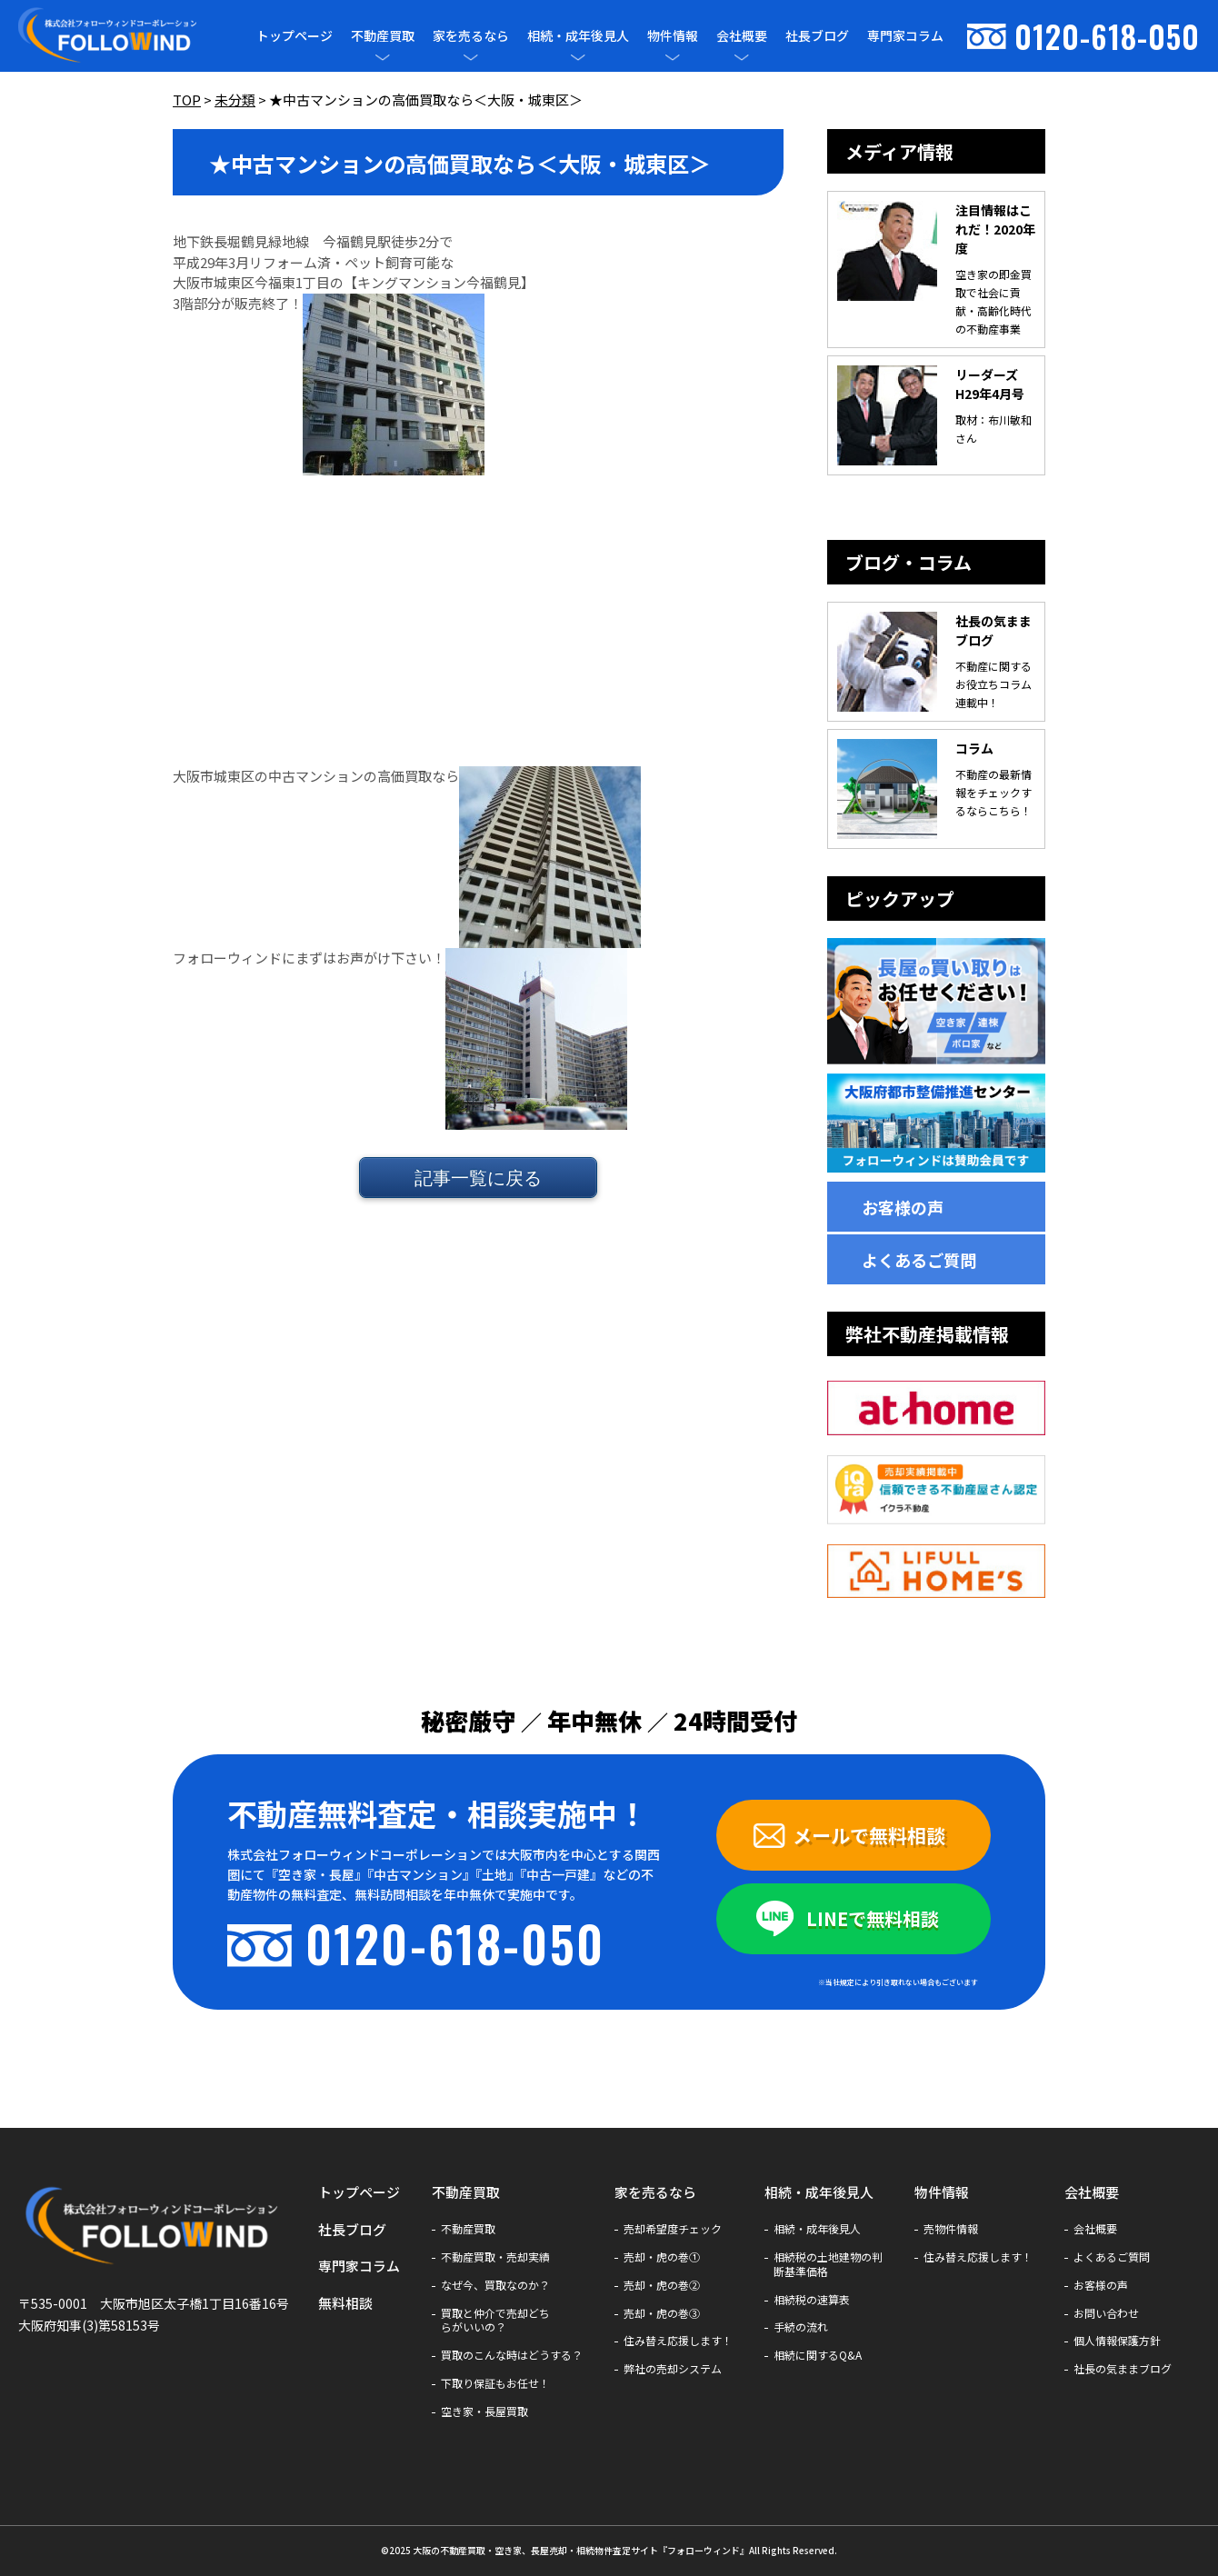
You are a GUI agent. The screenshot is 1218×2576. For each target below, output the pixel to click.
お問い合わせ (1106, 2313)
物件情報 (672, 36)
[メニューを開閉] (382, 57)
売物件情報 (950, 2229)
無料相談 (345, 2302)
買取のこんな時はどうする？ (512, 2355)
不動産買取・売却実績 (495, 2257)
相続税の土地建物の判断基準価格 (828, 2264)
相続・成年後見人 (578, 36)
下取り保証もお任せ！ (495, 2383)
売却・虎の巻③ (662, 2313)
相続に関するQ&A (818, 2355)
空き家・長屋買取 (484, 2411)
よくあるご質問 (919, 1260)
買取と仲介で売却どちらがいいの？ (495, 2320)
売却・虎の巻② (662, 2285)
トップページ (294, 35)
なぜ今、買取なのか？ (495, 2285)
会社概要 (741, 36)
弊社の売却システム (673, 2368)
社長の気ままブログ (1122, 2368)
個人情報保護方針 (1117, 2340)
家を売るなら (471, 36)
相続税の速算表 (812, 2299)
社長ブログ (817, 35)
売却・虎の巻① (662, 2257)
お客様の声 (902, 1207)
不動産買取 (382, 36)
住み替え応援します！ (678, 2340)
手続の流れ (801, 2327)
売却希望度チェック (673, 2229)
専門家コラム (905, 35)
